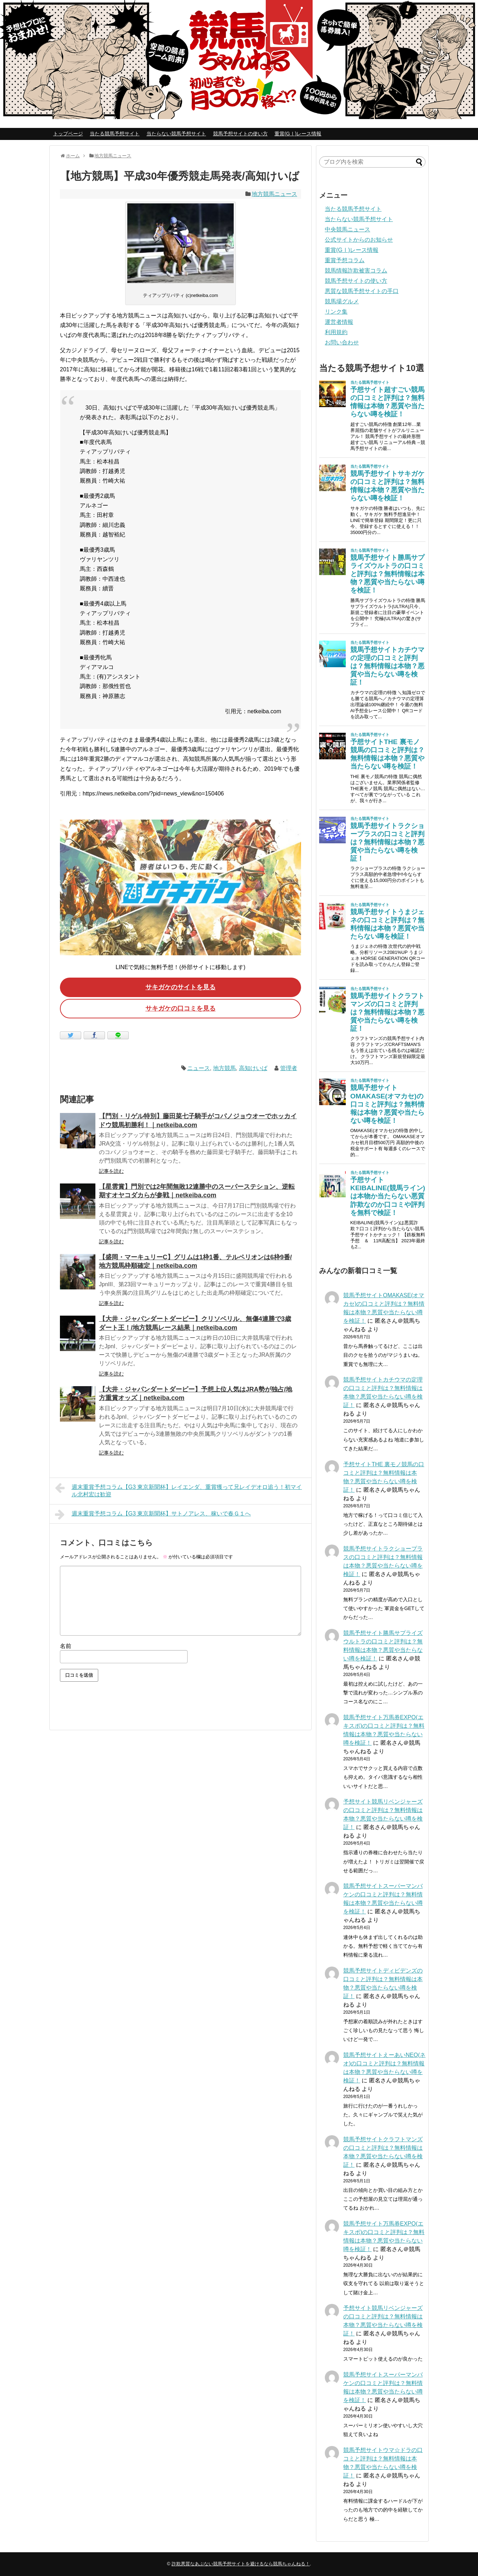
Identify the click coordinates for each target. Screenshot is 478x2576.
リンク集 (336, 312)
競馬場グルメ (342, 301)
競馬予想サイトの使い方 (240, 133)
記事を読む (111, 1171)
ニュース (198, 1068)
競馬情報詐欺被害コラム (356, 271)
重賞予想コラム (345, 260)
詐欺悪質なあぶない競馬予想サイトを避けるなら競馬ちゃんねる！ (241, 2563)
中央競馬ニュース (347, 229)
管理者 (288, 1068)
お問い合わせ (342, 342)
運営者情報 (339, 322)
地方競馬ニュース (274, 194)
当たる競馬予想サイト (114, 133)
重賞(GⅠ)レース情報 (297, 133)
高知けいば (253, 1068)
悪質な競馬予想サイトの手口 (362, 291)
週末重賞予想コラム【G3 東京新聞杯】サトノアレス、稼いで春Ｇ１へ (153, 1514)
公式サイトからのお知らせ (359, 240)
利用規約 (336, 332)
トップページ (68, 133)
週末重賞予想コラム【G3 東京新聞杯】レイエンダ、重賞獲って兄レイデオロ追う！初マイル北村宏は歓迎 (178, 1489)
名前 (65, 1646)
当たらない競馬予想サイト (176, 133)
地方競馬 (224, 1068)
